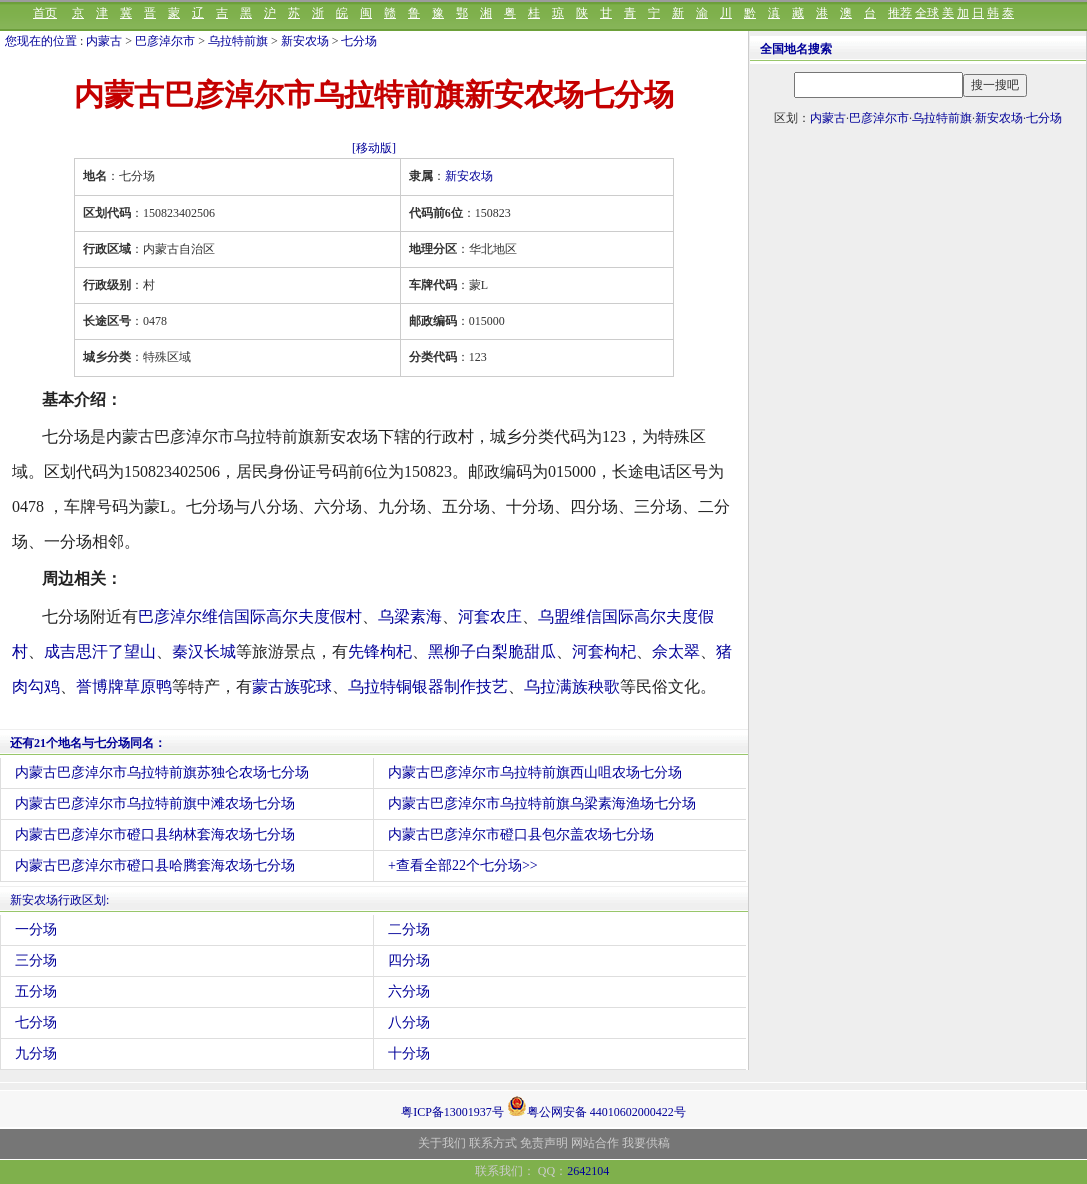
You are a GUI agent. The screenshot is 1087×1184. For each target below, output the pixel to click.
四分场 (409, 960)
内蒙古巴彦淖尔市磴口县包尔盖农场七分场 (521, 834)
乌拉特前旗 (238, 41)
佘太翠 (676, 651)
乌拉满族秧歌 (572, 686)
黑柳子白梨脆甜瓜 (492, 651)
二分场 (409, 929)
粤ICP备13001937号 (452, 1112)
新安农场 (305, 41)
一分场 (36, 929)
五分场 (36, 991)
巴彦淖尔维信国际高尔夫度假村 (250, 616)
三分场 (36, 960)
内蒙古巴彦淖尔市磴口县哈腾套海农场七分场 (155, 865)
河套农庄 (490, 616)
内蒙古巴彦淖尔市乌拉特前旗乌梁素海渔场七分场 (542, 803)
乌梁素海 (410, 616)
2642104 (588, 1171)
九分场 (36, 1053)
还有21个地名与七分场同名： (88, 743)
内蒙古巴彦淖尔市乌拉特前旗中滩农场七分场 (155, 803)
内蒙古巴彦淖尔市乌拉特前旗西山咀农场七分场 (535, 772)
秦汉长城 (204, 651)
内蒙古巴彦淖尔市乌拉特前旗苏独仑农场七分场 (162, 772)
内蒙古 (104, 41)
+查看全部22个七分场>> (463, 865)
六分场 (409, 991)
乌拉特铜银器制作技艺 (428, 686)
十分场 (409, 1053)
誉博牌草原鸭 (124, 686)
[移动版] (374, 148)
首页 (45, 13)
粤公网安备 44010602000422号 (596, 1106)
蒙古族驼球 (292, 686)
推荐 (900, 13)
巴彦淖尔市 (165, 41)
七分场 (359, 41)
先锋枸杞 (380, 651)
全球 (927, 13)
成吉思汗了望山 (100, 651)
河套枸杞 (604, 651)
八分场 (409, 1022)
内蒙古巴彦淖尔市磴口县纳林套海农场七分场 (155, 834)
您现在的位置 (41, 41)
